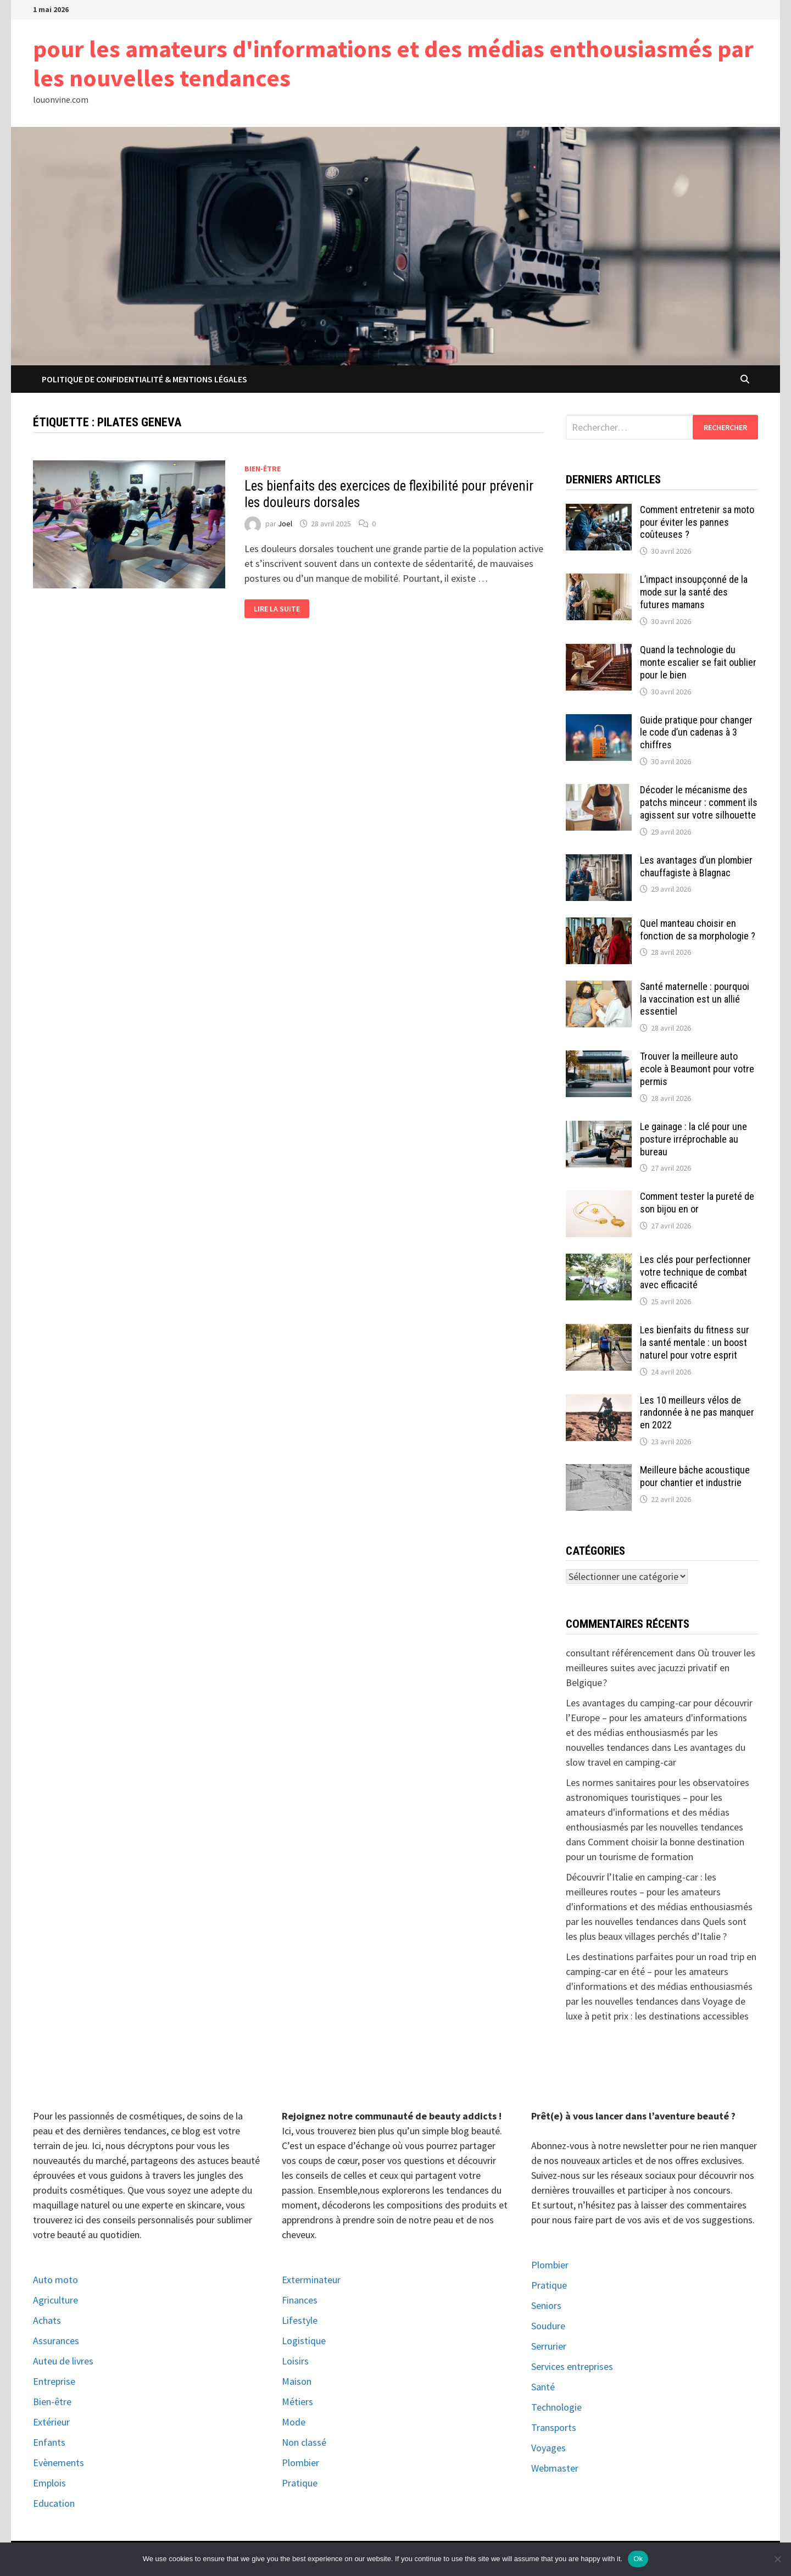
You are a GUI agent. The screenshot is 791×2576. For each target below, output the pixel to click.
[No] (777, 2558)
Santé (543, 2386)
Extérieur (51, 2422)
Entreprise (54, 2381)
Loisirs (295, 2361)
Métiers (297, 2401)
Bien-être (262, 469)
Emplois (49, 2483)
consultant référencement (619, 1652)
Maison (296, 2381)
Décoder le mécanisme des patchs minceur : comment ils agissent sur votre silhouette (698, 802)
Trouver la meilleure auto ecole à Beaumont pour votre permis (697, 1068)
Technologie (556, 2407)
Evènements (58, 2462)
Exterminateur (311, 2279)
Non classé (304, 2442)
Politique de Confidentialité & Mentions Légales (144, 379)
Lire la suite (276, 609)
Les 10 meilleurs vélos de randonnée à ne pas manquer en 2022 (697, 1412)
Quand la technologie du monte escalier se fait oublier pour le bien (698, 662)
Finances (299, 2300)
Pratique (299, 2483)
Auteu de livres (63, 2361)
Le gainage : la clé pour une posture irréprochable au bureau (693, 1139)
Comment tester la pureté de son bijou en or (697, 1202)
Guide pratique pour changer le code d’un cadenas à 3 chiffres (696, 732)
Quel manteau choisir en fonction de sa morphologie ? (697, 929)
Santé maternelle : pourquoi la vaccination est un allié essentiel (694, 999)
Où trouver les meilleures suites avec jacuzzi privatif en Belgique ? (660, 1667)
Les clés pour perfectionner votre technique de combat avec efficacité (695, 1272)
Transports (553, 2427)
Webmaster (554, 2468)
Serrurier (548, 2346)
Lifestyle (299, 2320)
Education (54, 2503)
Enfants (49, 2442)
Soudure (548, 2325)
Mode (293, 2422)
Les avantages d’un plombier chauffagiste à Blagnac (696, 866)
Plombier (300, 2462)
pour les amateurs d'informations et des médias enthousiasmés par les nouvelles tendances (393, 63)
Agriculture (55, 2300)
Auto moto (55, 2279)
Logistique (304, 2340)
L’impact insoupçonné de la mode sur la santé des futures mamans (694, 592)
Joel (285, 523)
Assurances (56, 2340)
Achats (47, 2320)
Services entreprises (572, 2366)
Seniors (546, 2305)
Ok (638, 2559)
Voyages (548, 2447)
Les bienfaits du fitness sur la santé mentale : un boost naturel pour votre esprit (694, 1342)
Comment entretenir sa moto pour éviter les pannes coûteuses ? (697, 522)
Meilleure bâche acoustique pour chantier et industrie (695, 1476)
